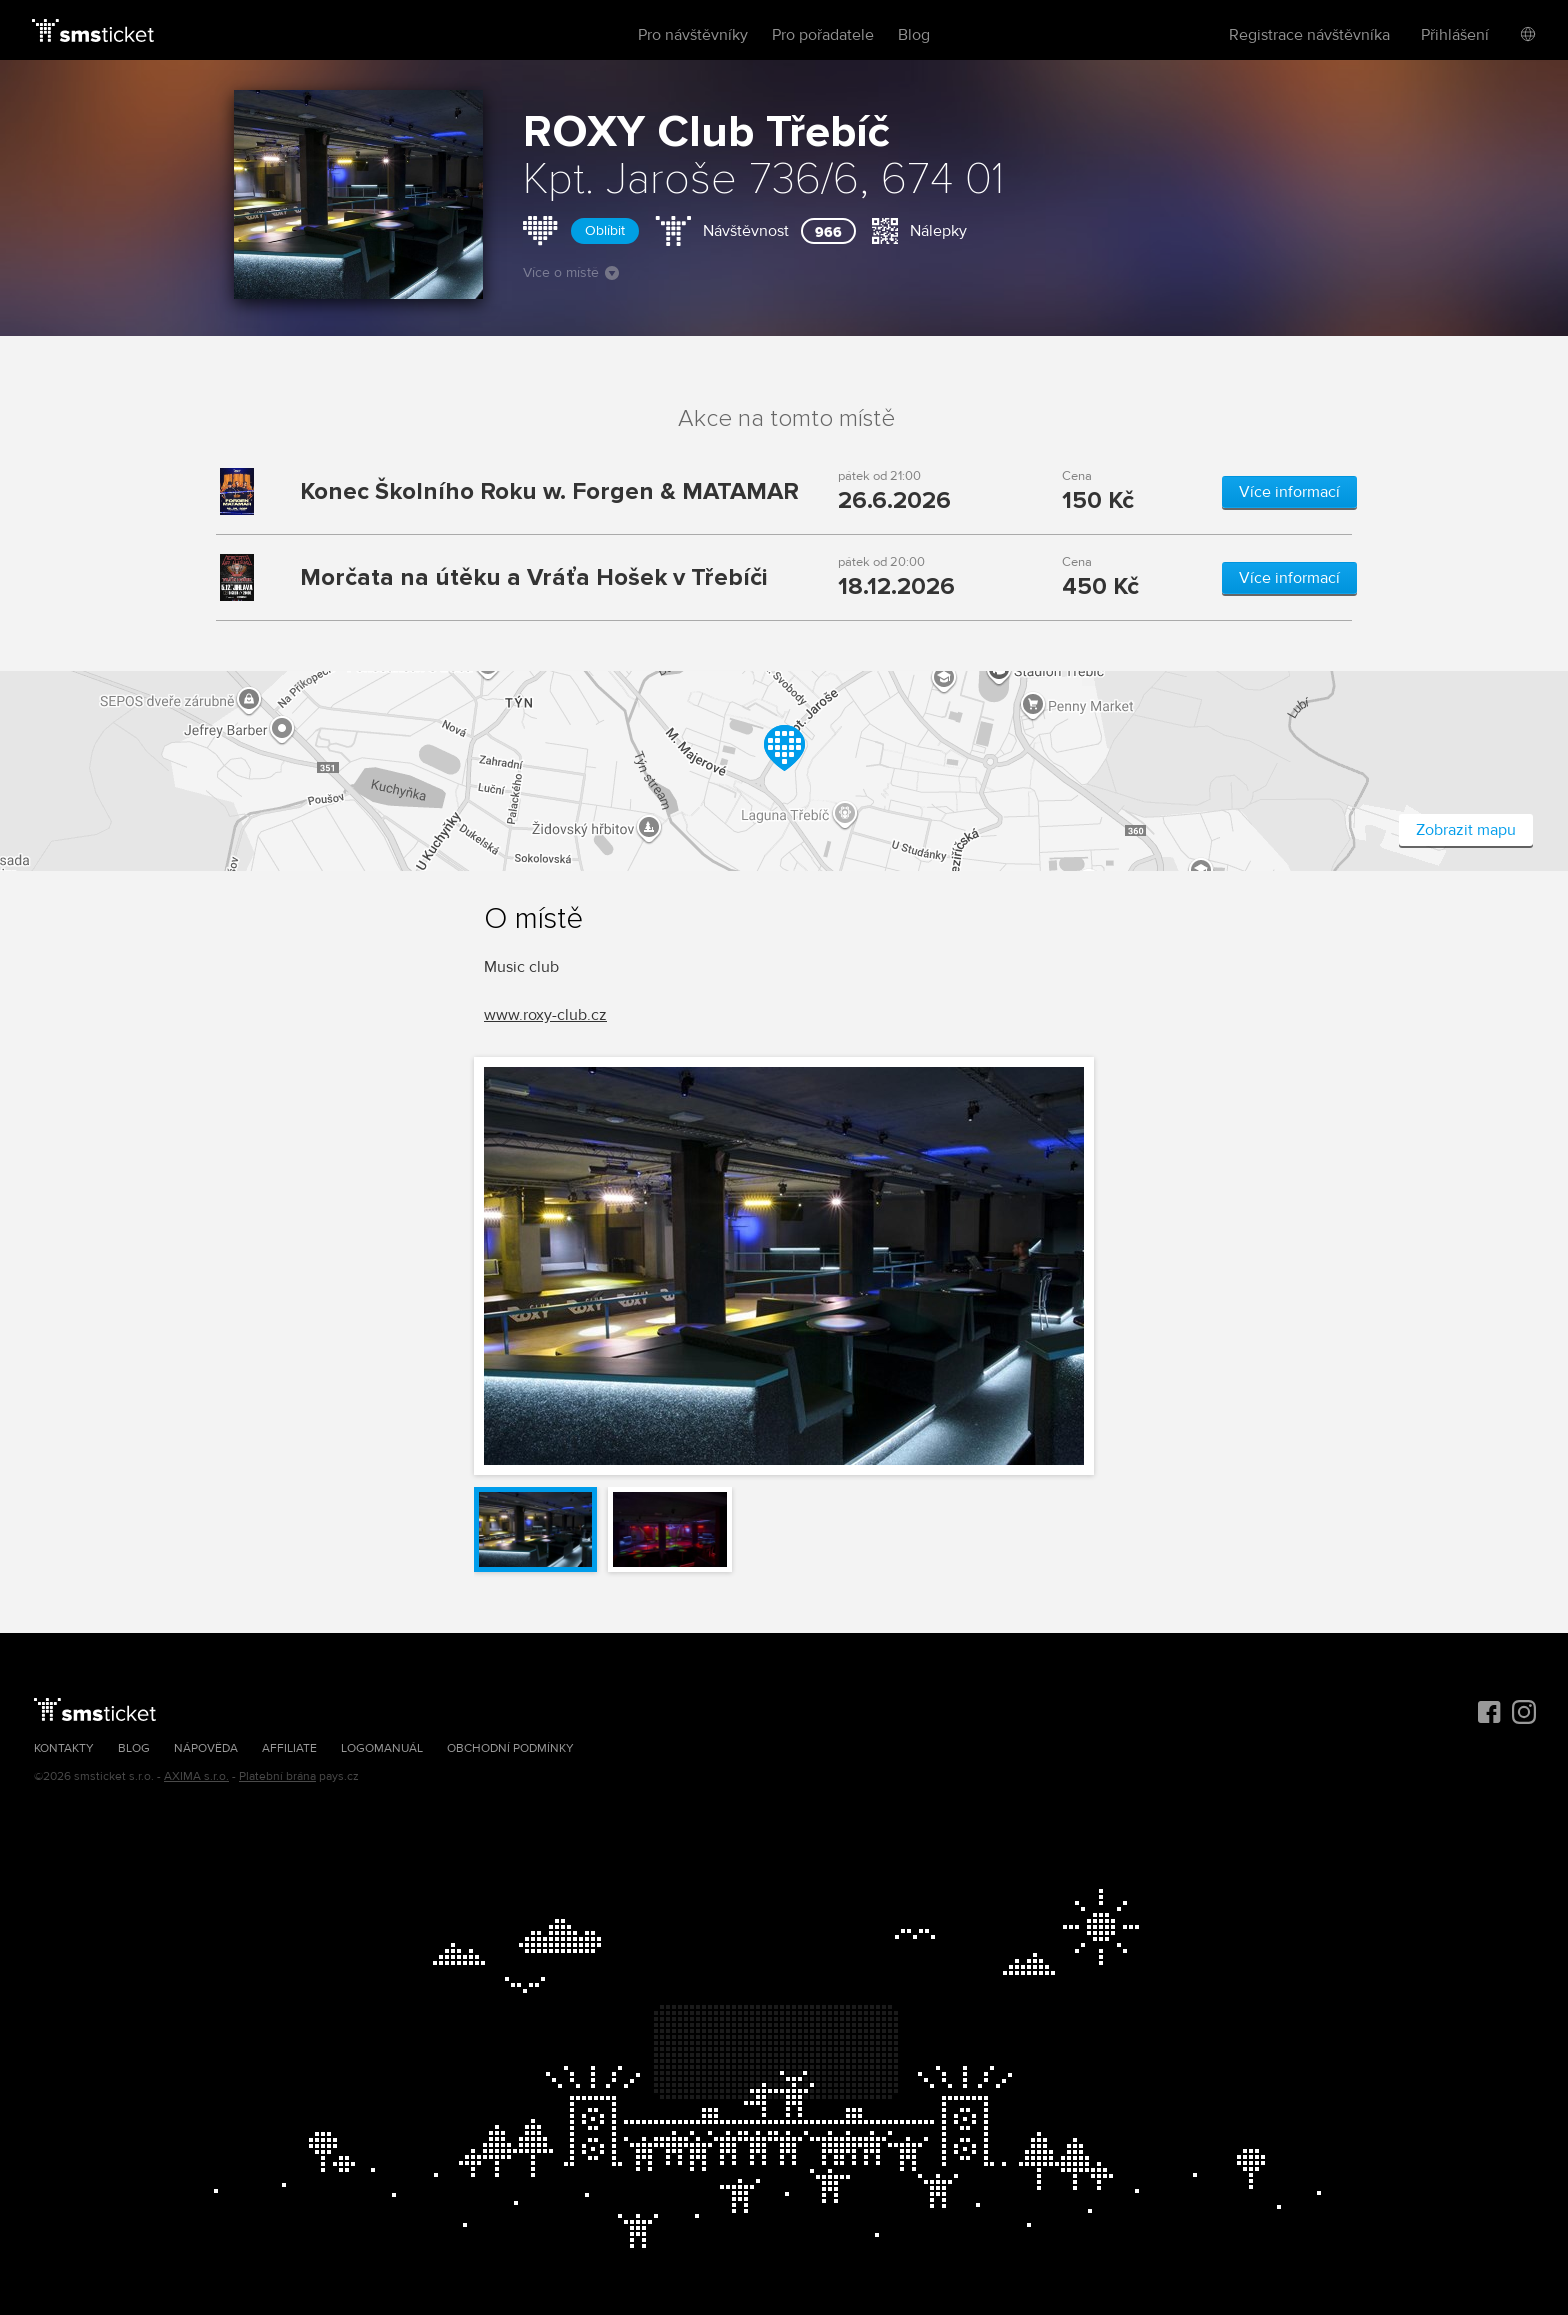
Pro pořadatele (823, 35)
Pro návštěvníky (693, 35)
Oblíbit (605, 230)
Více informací (1289, 492)
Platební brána (277, 1776)
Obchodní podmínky (510, 1748)
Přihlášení (1455, 35)
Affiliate (289, 1748)
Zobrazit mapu (1466, 830)
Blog (914, 35)
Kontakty (64, 1748)
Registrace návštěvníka (1309, 35)
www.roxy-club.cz (545, 1015)
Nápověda (206, 1748)
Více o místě (571, 272)
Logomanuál (382, 1748)
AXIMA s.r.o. (196, 1776)
